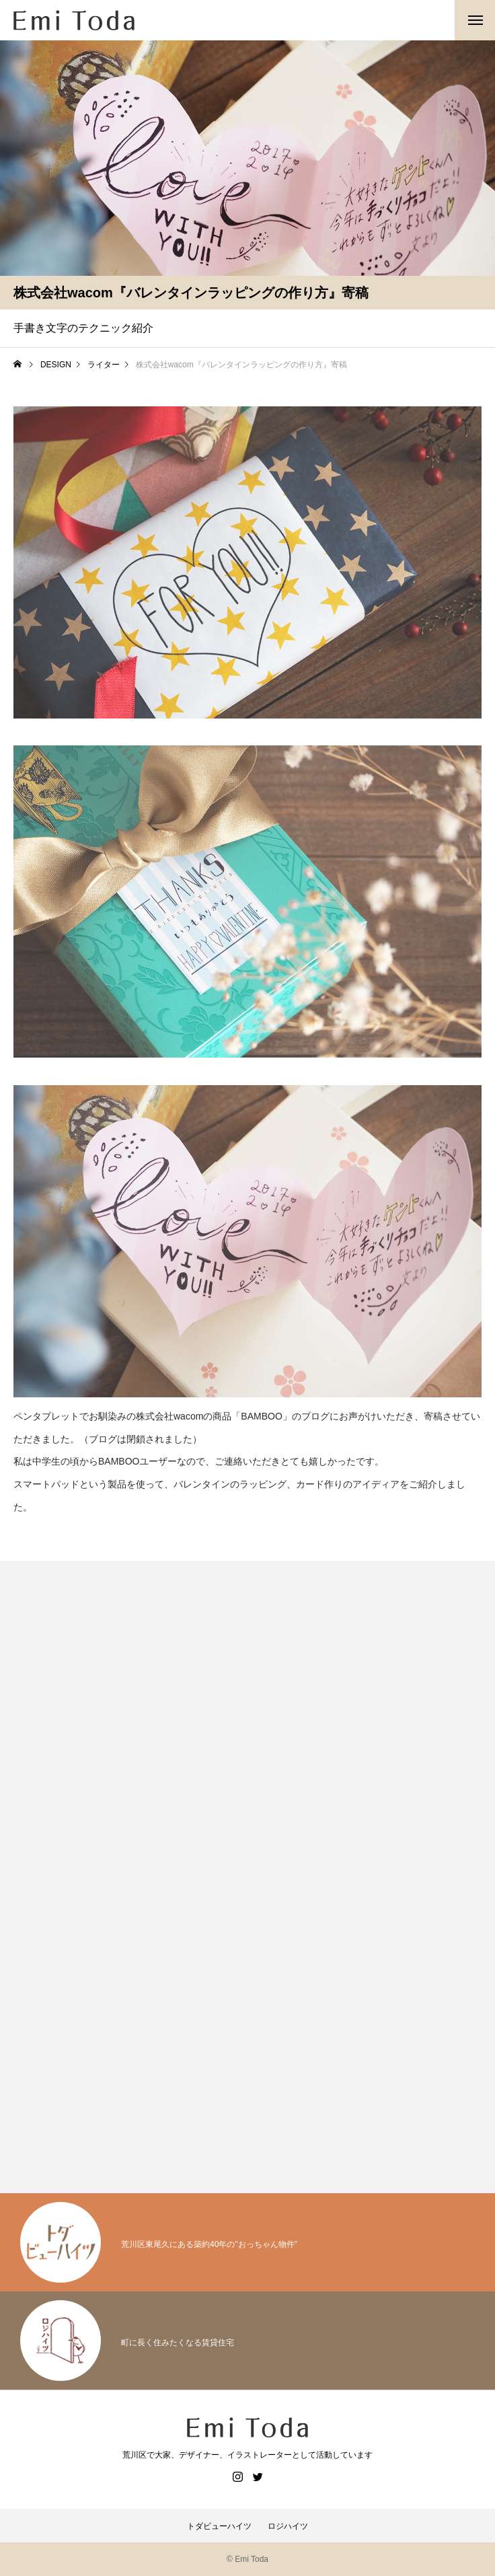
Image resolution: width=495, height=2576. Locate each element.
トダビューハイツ (219, 2526)
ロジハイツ (288, 2526)
